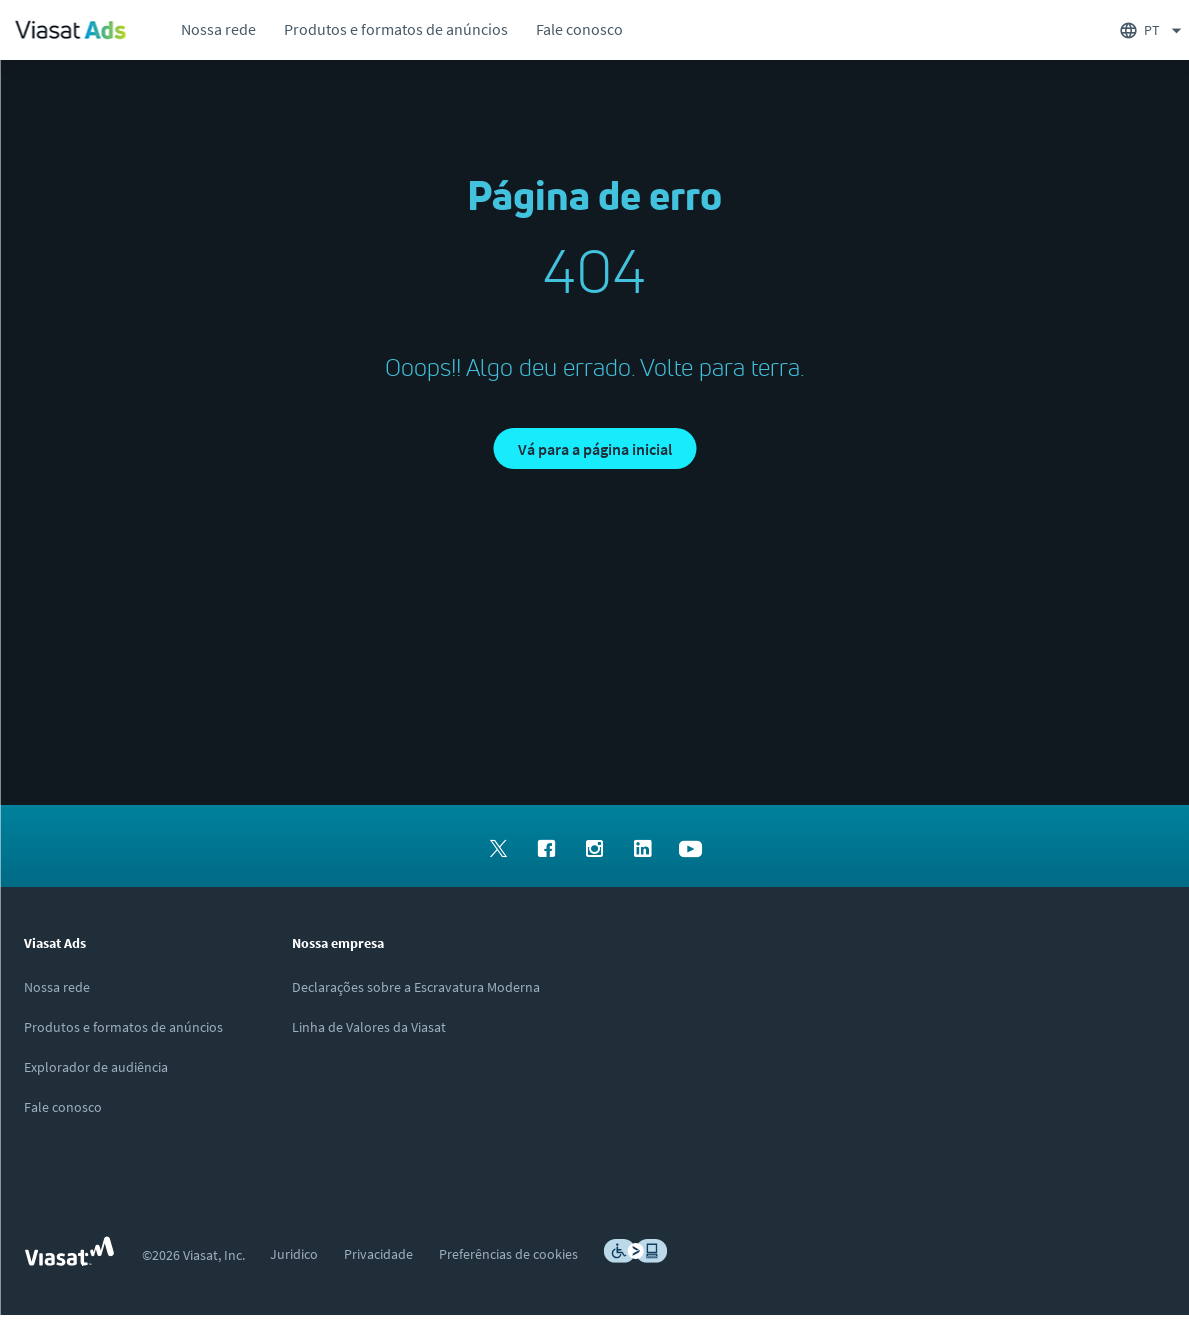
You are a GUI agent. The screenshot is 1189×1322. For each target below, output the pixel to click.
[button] (594, 452)
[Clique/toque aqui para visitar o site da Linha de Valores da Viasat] (369, 1034)
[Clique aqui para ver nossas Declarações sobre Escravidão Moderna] (416, 994)
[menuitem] (218, 30)
